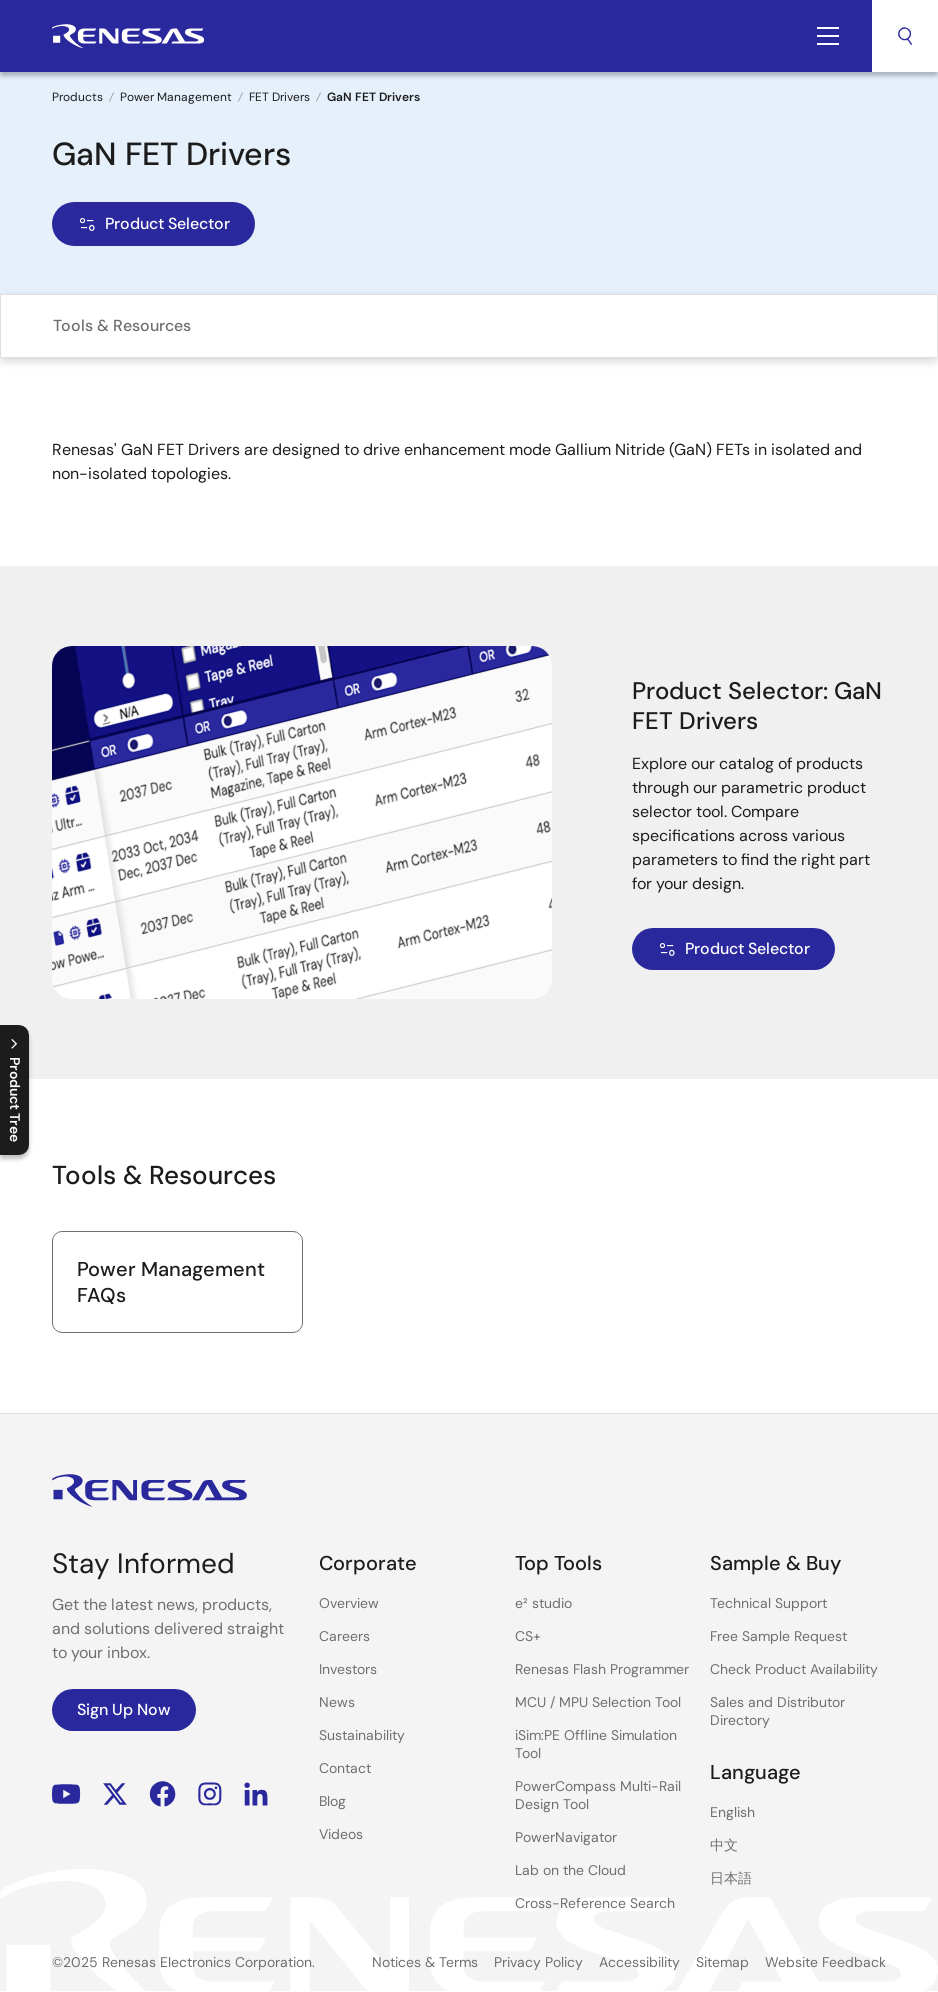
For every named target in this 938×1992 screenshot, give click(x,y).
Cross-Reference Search (595, 1903)
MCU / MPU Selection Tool (598, 1702)
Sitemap (722, 1962)
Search (905, 36)
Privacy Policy (538, 1962)
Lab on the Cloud (570, 1870)
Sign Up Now (124, 1709)
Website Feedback (825, 1962)
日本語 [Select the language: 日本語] (731, 1878)
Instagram (210, 1794)
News (337, 1702)
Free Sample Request (778, 1636)
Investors (348, 1669)
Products (77, 97)
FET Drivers (279, 97)
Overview (349, 1603)
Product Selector (153, 223)
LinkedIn (256, 1794)
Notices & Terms (425, 1962)
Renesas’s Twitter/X (115, 1794)
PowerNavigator (566, 1837)
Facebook (162, 1794)
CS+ (528, 1636)
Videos (341, 1834)
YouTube (66, 1794)
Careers (344, 1636)
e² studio (543, 1603)
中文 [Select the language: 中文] (724, 1845)
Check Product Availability (794, 1669)
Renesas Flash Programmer (602, 1669)
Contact (345, 1768)
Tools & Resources (122, 325)
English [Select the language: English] (732, 1812)
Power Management (176, 97)
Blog (332, 1801)
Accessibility (639, 1962)
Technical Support (768, 1603)
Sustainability (362, 1735)
